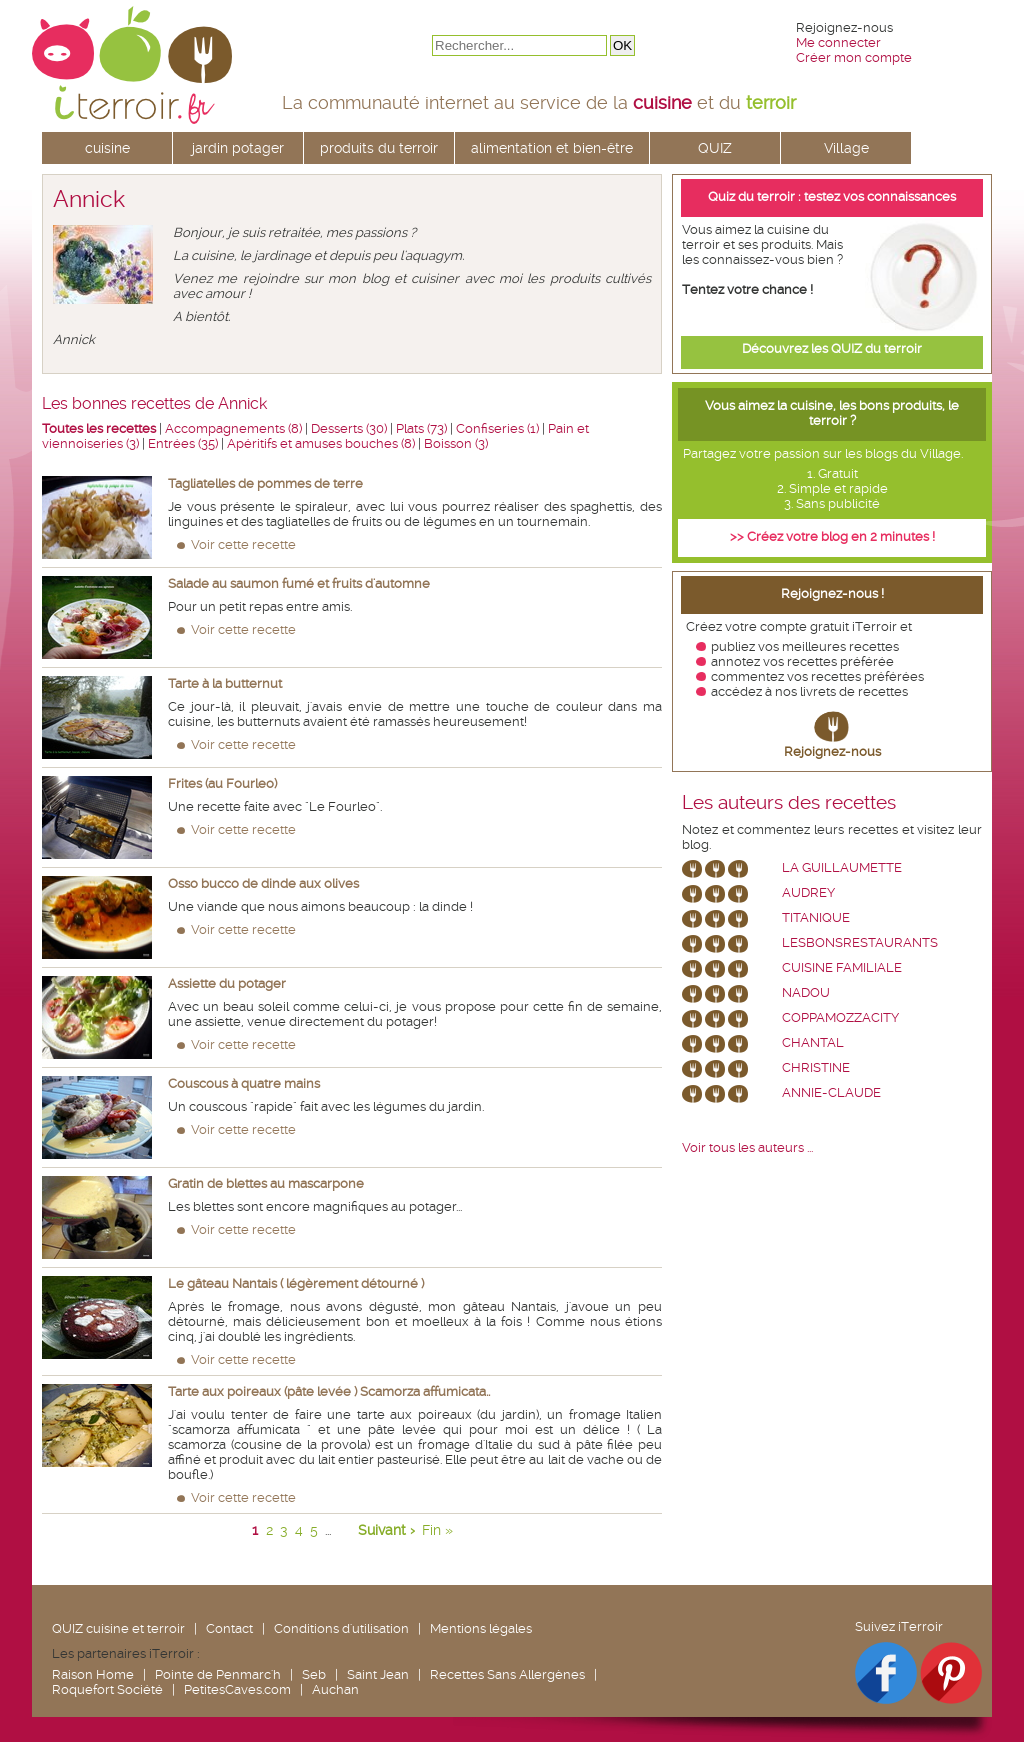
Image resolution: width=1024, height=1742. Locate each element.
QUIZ (715, 148)
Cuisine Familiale (842, 967)
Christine (816, 1067)
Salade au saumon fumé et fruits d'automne (299, 583)
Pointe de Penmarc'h (218, 1674)
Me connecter (838, 42)
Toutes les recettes (99, 428)
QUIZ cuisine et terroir (118, 1628)
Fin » (437, 1530)
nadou (806, 992)
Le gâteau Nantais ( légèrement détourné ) (296, 1283)
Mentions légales (481, 1628)
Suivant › (386, 1530)
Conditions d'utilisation (341, 1628)
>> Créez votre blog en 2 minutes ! (832, 536)
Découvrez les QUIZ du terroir (832, 348)
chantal (813, 1042)
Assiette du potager (227, 983)
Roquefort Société (107, 1689)
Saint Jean (378, 1674)
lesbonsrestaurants (860, 942)
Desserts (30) (349, 428)
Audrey (808, 892)
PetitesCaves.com (237, 1689)
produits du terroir (379, 148)
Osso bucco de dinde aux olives (263, 883)
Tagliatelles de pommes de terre (265, 483)
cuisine (107, 148)
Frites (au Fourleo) (222, 783)
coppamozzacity (840, 1017)
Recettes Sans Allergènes (507, 1674)
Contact (229, 1628)
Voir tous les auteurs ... (747, 1147)
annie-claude (831, 1092)
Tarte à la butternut (225, 683)
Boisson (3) (456, 443)
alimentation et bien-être (552, 148)
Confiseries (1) (497, 428)
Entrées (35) (183, 443)
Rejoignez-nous (832, 751)
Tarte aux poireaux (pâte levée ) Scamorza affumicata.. (329, 1391)
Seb (314, 1674)
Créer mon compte (854, 57)
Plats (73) (421, 428)
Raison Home (93, 1674)
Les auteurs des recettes (789, 803)
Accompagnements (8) (233, 428)
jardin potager (238, 148)
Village (846, 148)
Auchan (335, 1689)
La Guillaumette (842, 867)
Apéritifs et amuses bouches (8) (321, 443)
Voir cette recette (243, 544)
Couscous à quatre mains (244, 1083)
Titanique (816, 917)
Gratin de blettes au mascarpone (266, 1183)
